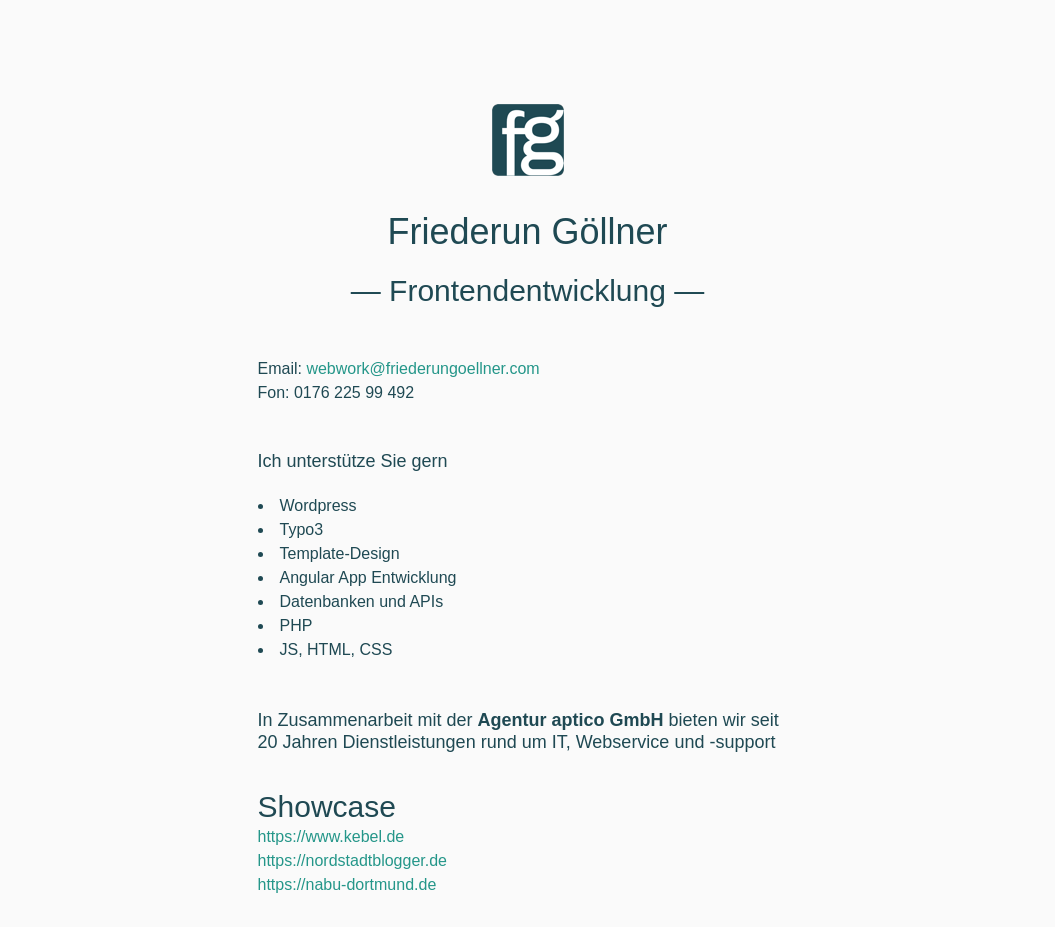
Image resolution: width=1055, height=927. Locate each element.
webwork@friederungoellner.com (422, 368)
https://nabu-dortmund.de (347, 884)
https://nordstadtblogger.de (352, 860)
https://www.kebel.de (331, 836)
